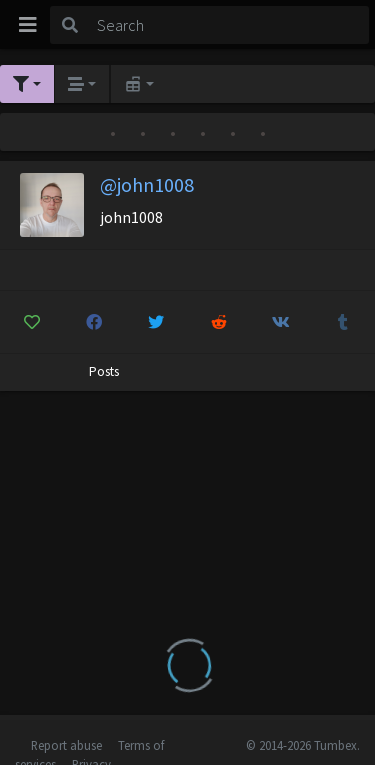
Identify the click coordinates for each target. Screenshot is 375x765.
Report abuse (66, 745)
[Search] (229, 25)
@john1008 (147, 184)
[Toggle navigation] (28, 25)
